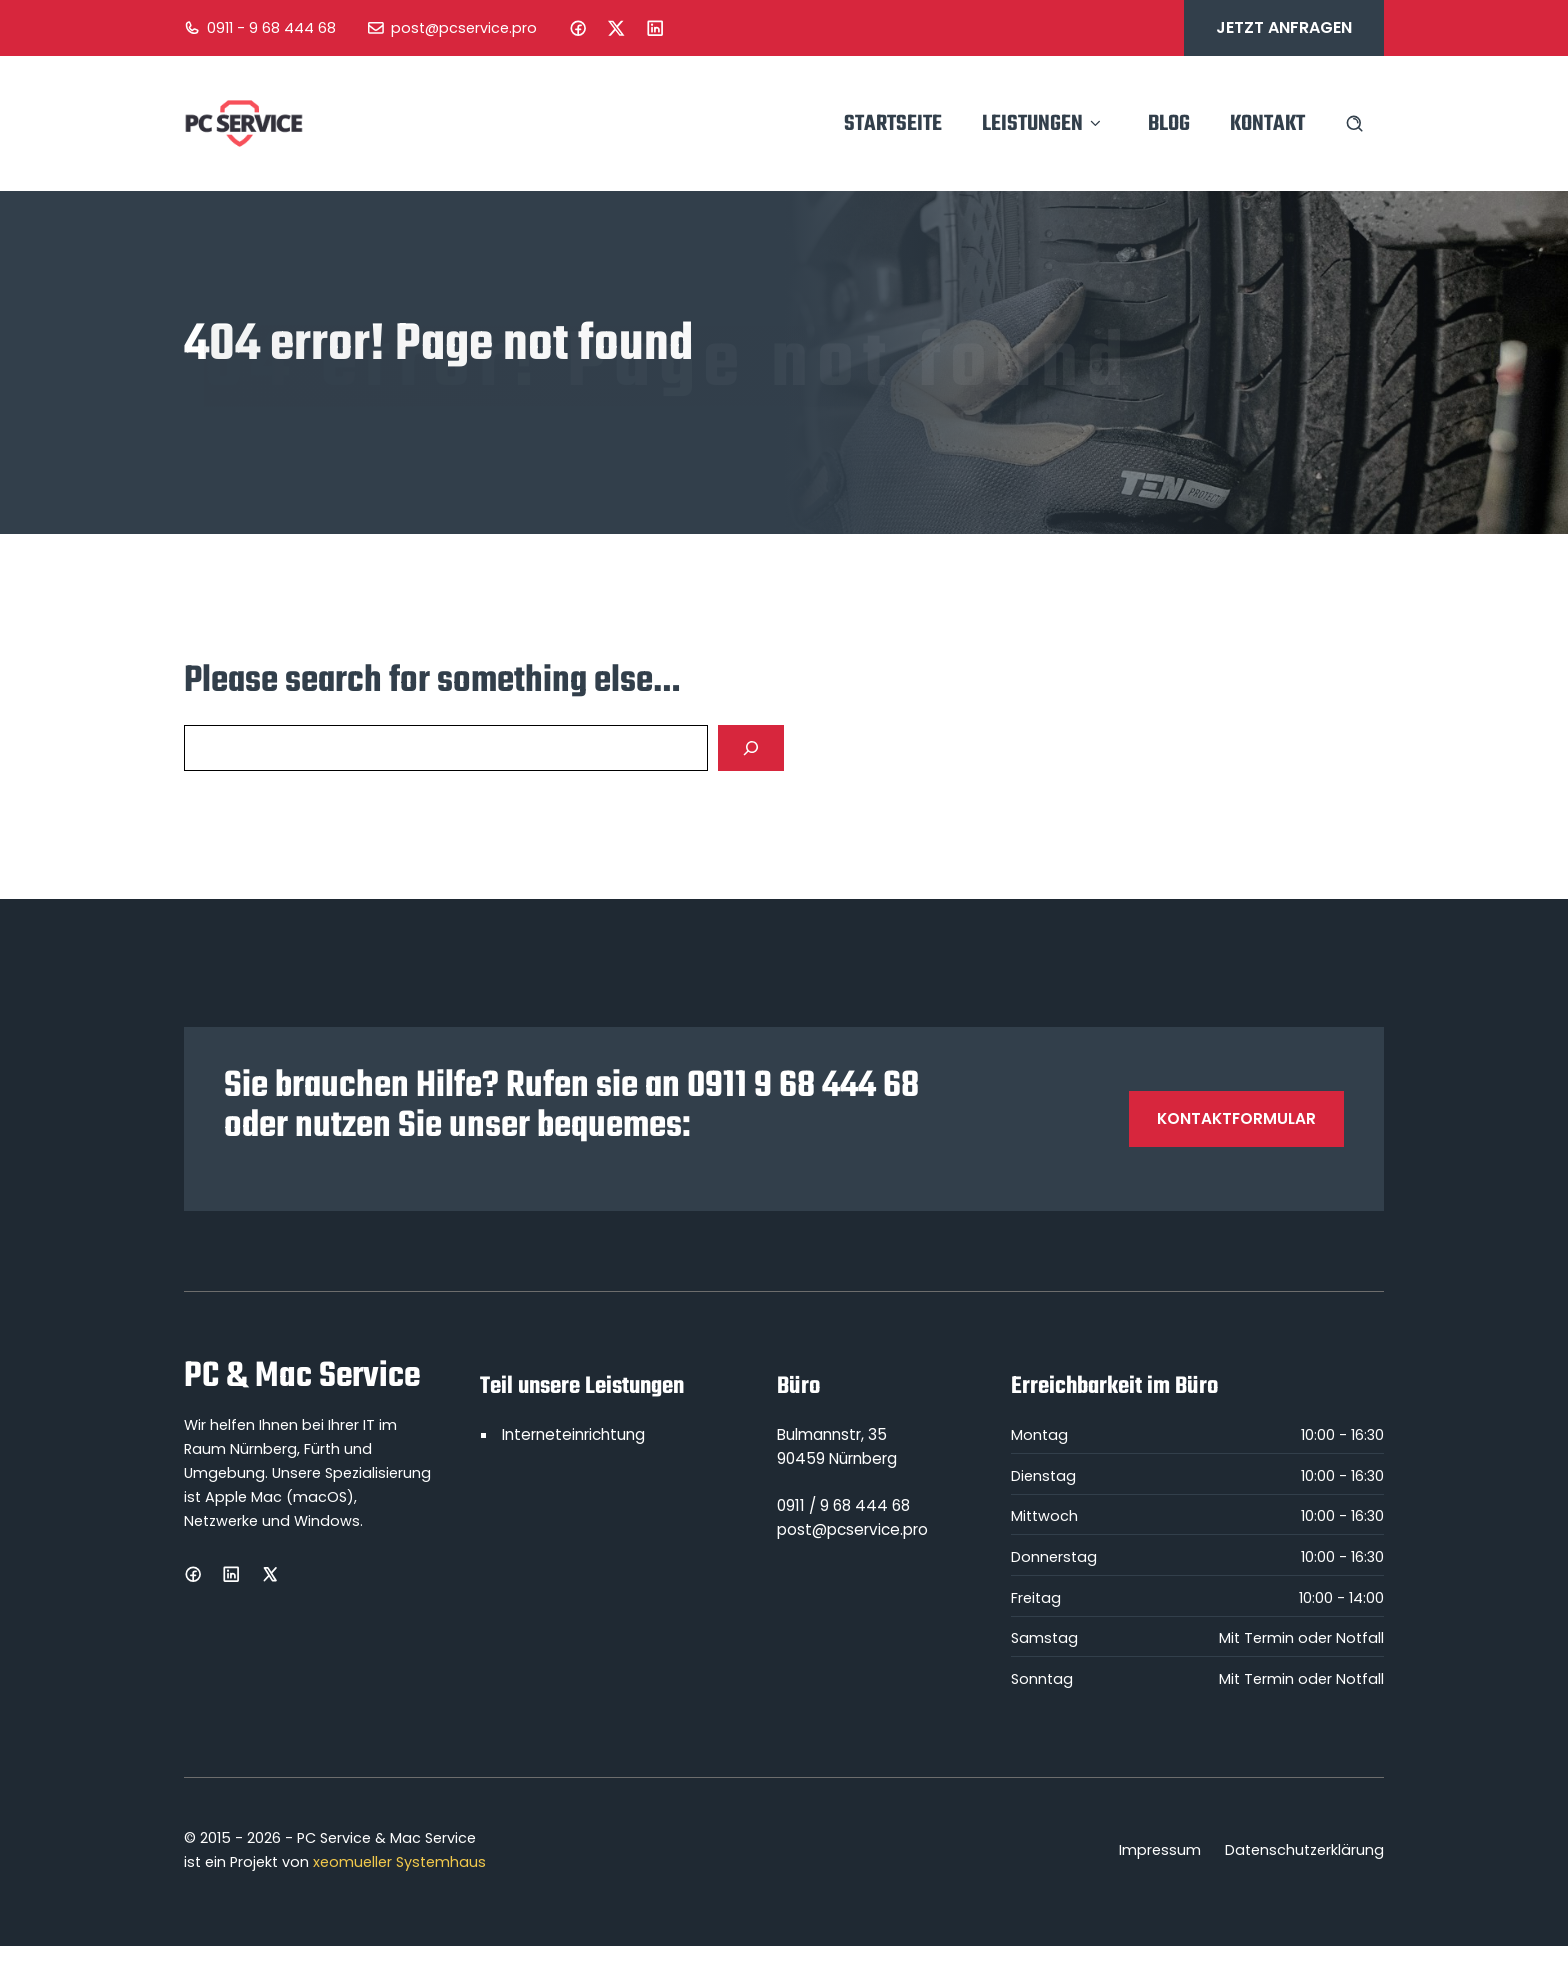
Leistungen (1045, 124)
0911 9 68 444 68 (803, 1086)
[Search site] (1354, 123)
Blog (1169, 124)
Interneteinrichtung (573, 1434)
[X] (270, 1574)
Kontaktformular (1236, 1118)
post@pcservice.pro (464, 28)
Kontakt (1267, 124)
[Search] (751, 748)
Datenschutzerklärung (1304, 1850)
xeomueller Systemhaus (399, 1862)
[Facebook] (578, 28)
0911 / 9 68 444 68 (843, 1505)
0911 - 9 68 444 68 (271, 28)
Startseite (893, 124)
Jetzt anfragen (1284, 27)
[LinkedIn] (655, 28)
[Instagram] (616, 28)
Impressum (1160, 1850)
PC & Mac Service (302, 1376)
